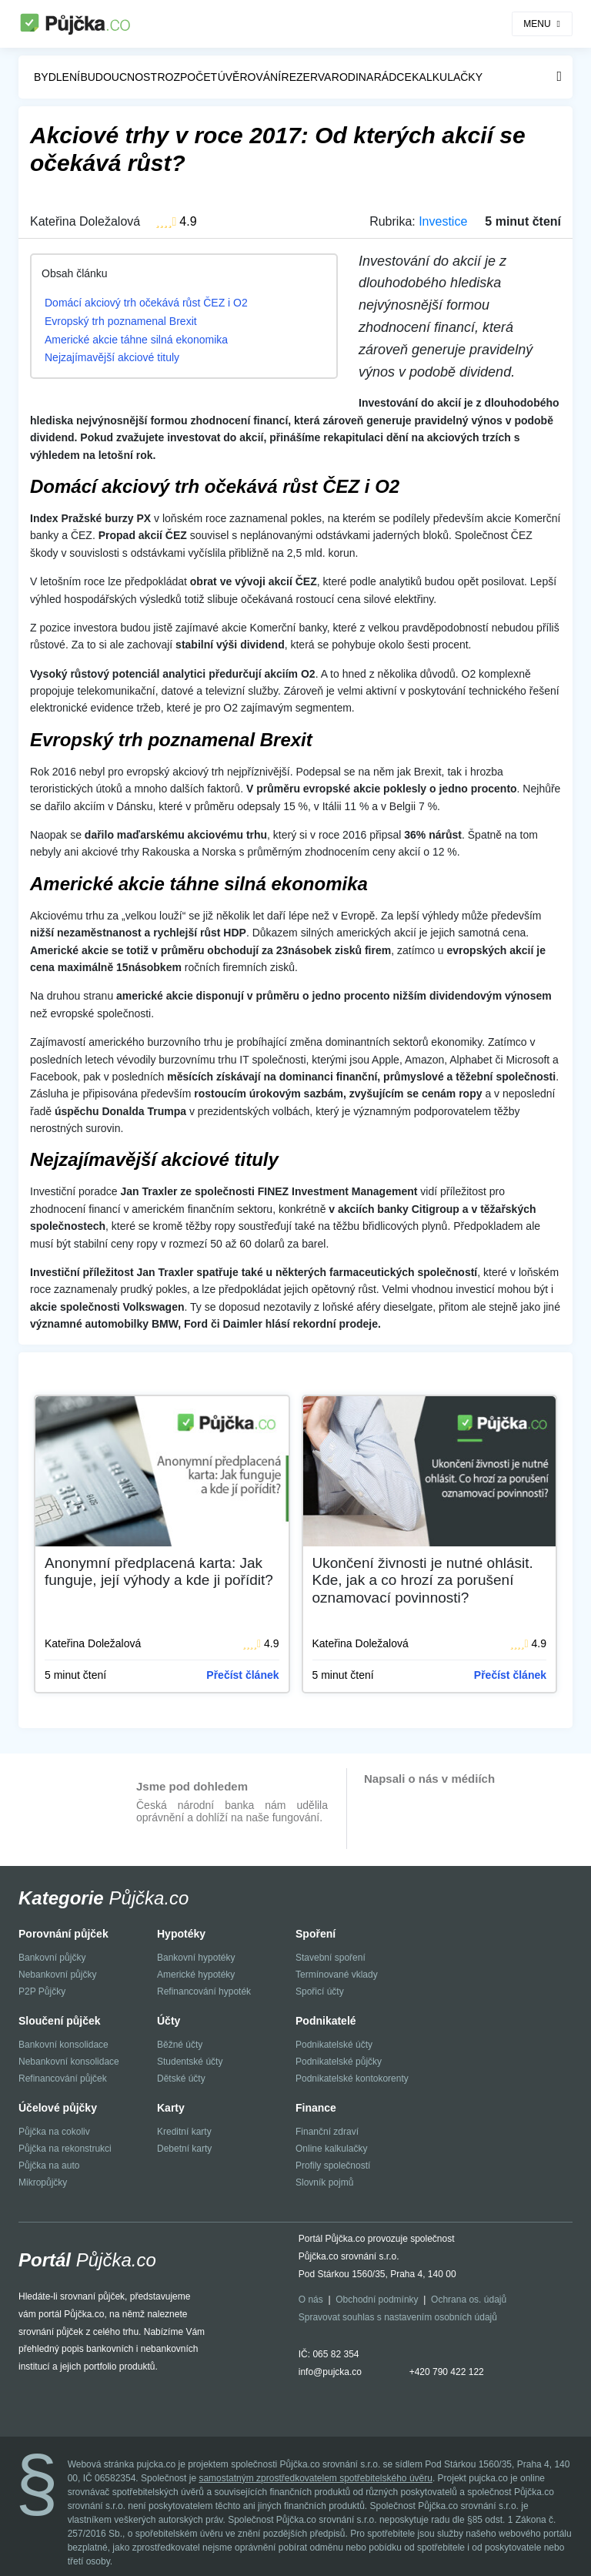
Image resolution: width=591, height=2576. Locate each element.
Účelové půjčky (57, 2108)
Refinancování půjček (62, 2078)
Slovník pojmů (324, 2182)
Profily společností (333, 2165)
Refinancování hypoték (204, 1991)
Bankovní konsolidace (63, 2044)
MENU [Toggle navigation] (536, 23)
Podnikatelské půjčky (339, 2061)
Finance (316, 2108)
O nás (311, 2299)
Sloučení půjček (59, 2021)
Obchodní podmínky (377, 2299)
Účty (168, 2021)
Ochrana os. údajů (468, 2299)
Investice (443, 221)
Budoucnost (118, 77)
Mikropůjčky (42, 2182)
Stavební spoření (331, 1957)
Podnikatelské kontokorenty (352, 2078)
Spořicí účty (320, 1991)
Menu (559, 76)
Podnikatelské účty (334, 2044)
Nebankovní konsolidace (68, 2061)
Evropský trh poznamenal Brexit (121, 321)
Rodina (352, 77)
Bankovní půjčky (51, 1957)
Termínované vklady (337, 1974)
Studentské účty (189, 2061)
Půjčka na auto (48, 2165)
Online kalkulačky (331, 2148)
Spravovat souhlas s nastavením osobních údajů (398, 2317)
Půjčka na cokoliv (54, 2131)
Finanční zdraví (327, 2131)
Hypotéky (181, 1934)
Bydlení (57, 77)
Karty (171, 2108)
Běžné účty (179, 2044)
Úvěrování (249, 77)
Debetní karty (184, 2148)
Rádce (393, 77)
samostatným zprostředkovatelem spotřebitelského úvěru (315, 2478)
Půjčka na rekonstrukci (65, 2148)
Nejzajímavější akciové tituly (112, 357)
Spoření (316, 1934)
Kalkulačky (447, 77)
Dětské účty (181, 2078)
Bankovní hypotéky (196, 1957)
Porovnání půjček (63, 1934)
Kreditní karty (184, 2131)
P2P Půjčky (41, 1991)
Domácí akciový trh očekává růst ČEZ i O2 (146, 302)
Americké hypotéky (196, 1974)
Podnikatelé (326, 2021)
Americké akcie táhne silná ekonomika (136, 339)
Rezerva (307, 77)
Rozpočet (187, 77)
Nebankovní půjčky (57, 1974)
